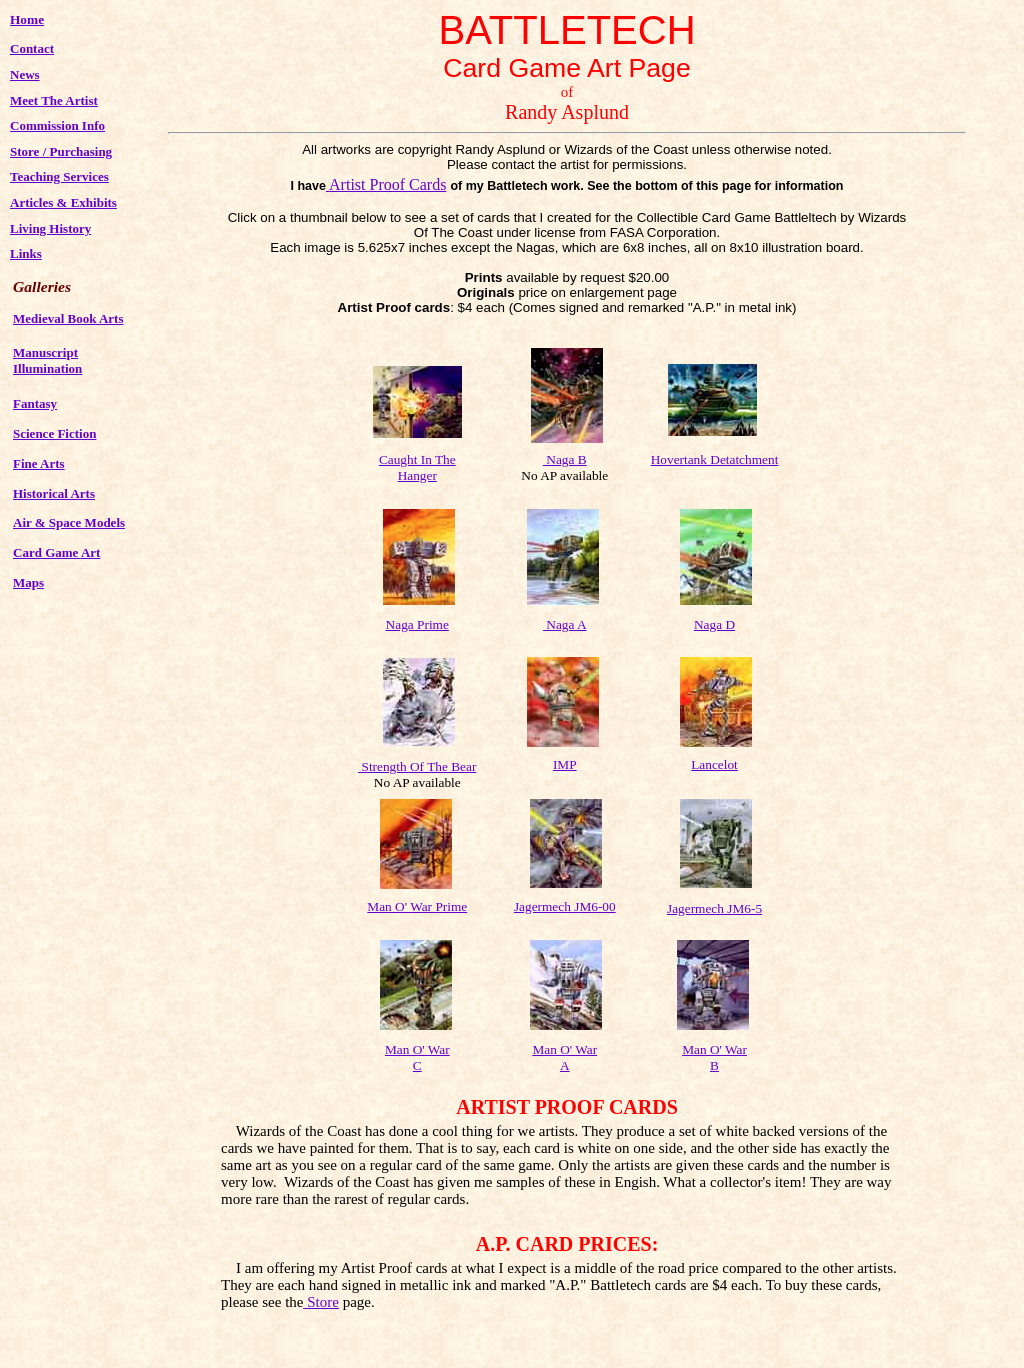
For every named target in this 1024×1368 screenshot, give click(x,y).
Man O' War (564, 1049)
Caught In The (417, 459)
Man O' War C (417, 1057)
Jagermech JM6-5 (714, 908)
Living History (50, 228)
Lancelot (714, 764)
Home (27, 19)
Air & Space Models (69, 522)
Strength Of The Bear (417, 766)
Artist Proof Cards (387, 184)
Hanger (417, 475)
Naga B (565, 459)
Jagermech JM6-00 (565, 906)
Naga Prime (417, 624)
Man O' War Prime (417, 906)
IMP (565, 764)
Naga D (714, 624)
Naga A (565, 624)
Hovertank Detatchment (715, 459)
